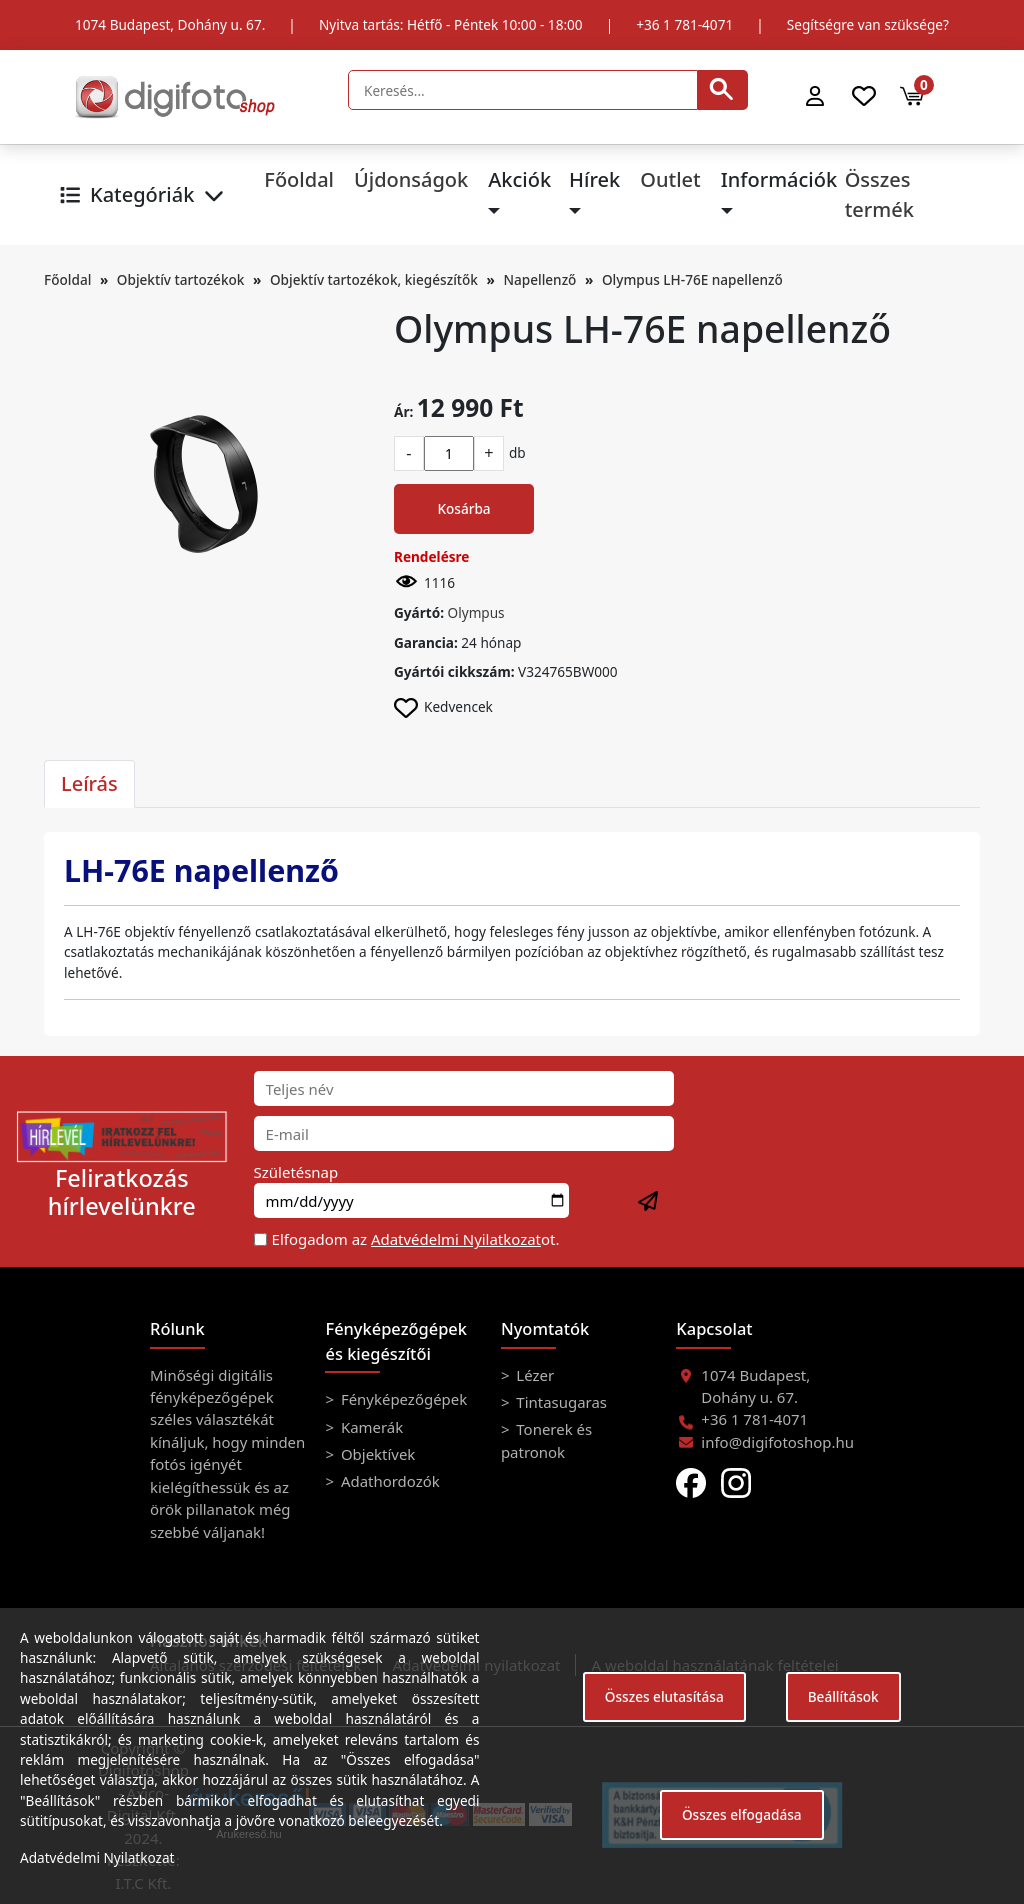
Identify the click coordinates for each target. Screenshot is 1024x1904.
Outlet (670, 179)
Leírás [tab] (89, 783)
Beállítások (843, 1696)
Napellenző (539, 279)
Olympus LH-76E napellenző (692, 279)
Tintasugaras (559, 1402)
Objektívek (376, 1454)
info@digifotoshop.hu (777, 1442)
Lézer (533, 1375)
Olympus (476, 612)
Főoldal (299, 179)
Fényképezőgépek (402, 1399)
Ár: (403, 411)
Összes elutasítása (664, 1696)
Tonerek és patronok (546, 1440)
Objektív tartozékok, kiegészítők (374, 279)
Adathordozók (388, 1481)
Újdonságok (411, 179)
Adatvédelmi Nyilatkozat (456, 1239)
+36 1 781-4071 (684, 24)
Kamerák (370, 1427)
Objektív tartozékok (181, 279)
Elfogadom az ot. (416, 1239)
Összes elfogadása (742, 1814)
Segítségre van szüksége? (868, 24)
